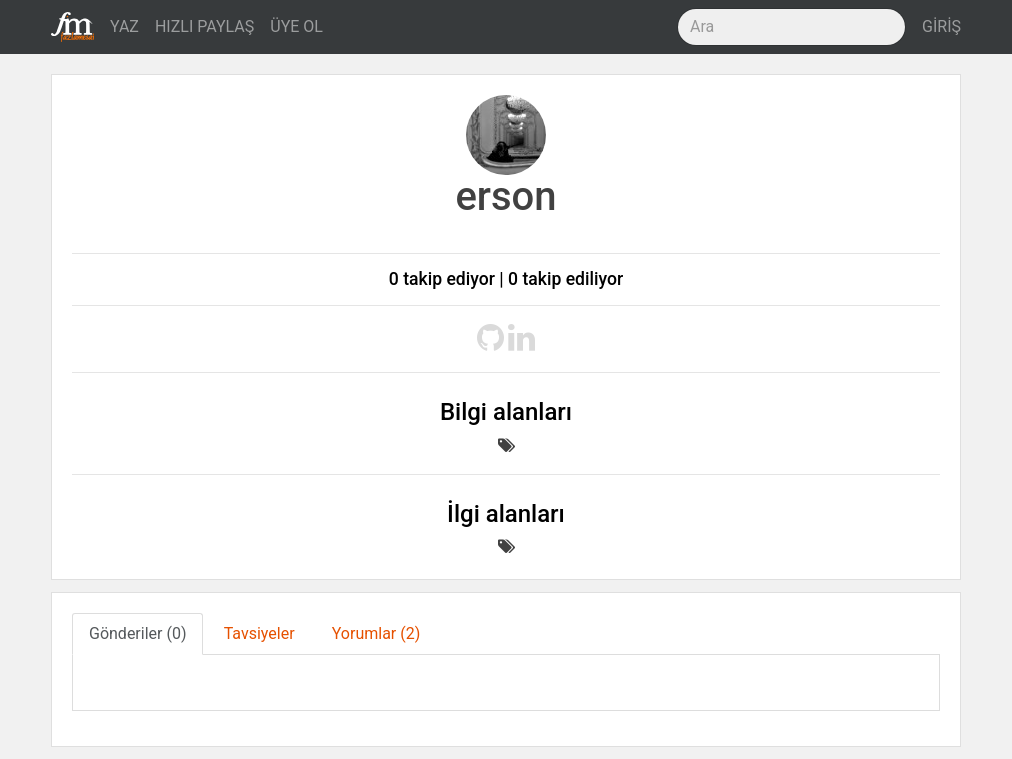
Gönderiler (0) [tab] (137, 633)
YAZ (124, 26)
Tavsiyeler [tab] (259, 633)
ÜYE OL (296, 26)
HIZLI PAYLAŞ (204, 26)
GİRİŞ (941, 26)
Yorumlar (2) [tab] (376, 633)
